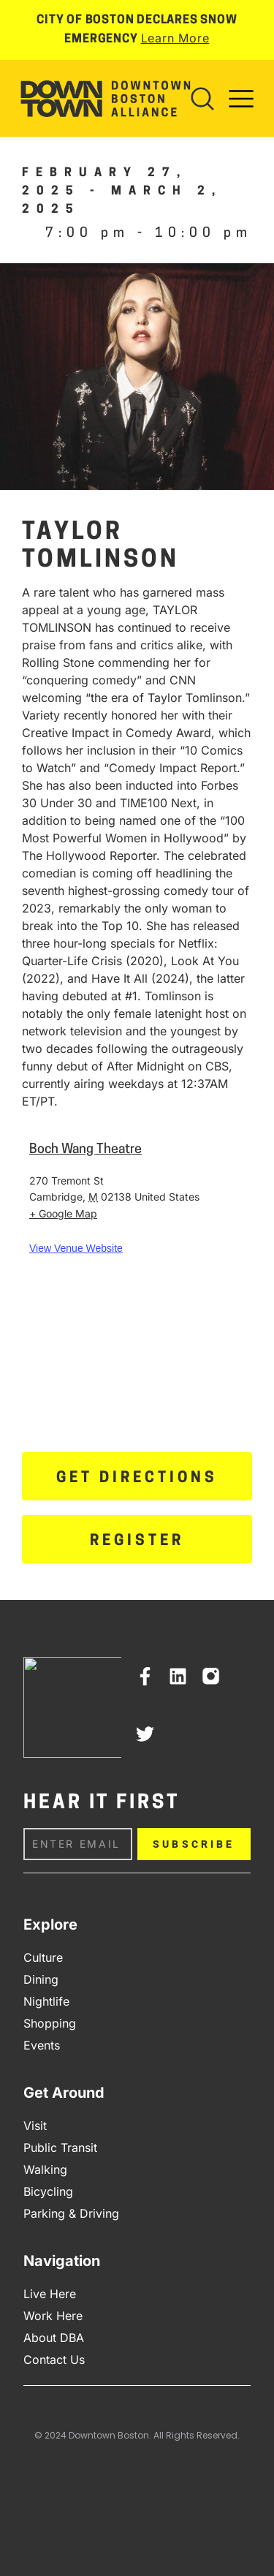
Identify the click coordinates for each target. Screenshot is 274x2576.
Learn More (175, 38)
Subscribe (194, 1844)
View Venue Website (76, 1248)
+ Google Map (63, 1213)
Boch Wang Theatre (85, 1150)
